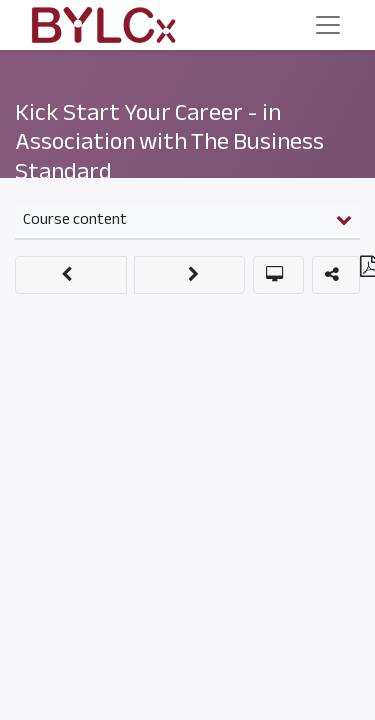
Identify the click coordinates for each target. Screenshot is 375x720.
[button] (71, 275)
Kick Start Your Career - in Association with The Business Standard (169, 141)
